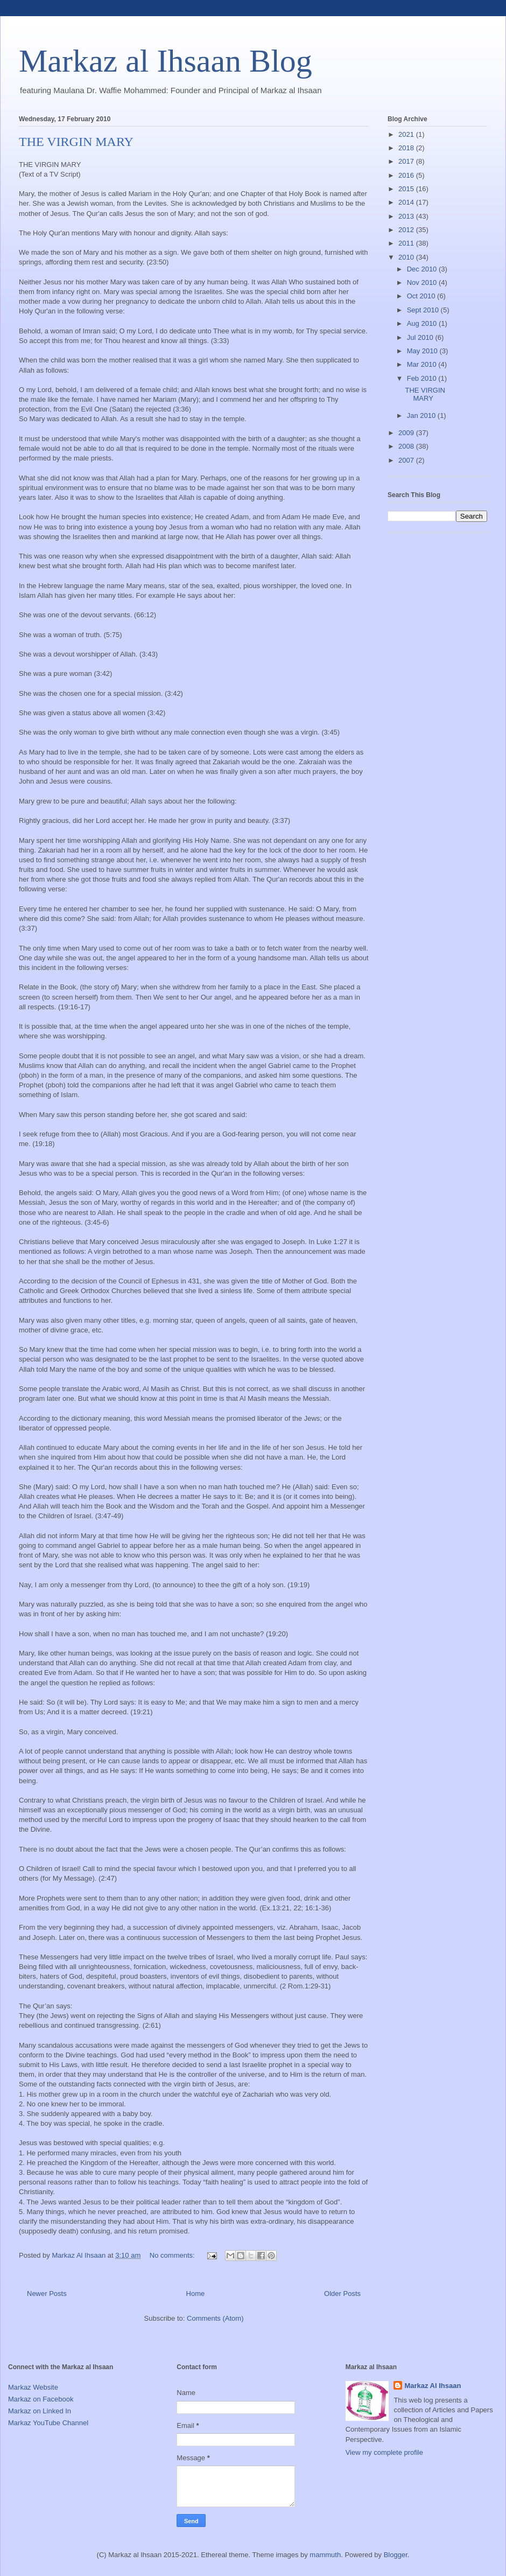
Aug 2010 (423, 323)
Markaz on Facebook (40, 2399)
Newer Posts (47, 2293)
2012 (407, 230)
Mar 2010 (423, 364)
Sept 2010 (424, 310)
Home (195, 2293)
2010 (407, 257)
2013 (407, 216)
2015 (407, 189)
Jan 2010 (422, 415)
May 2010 (423, 351)
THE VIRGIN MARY (76, 142)
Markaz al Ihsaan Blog (165, 61)
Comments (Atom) (215, 2318)
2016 (407, 175)
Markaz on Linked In (39, 2411)
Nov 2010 (423, 282)
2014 (407, 202)
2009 (407, 433)
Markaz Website (33, 2387)
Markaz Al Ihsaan (432, 2386)
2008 (407, 446)
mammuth (325, 2555)
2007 (407, 460)
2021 (407, 134)
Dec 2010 (423, 269)
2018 (407, 148)
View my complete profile (384, 2452)
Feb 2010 (423, 378)
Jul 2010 (421, 337)
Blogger (395, 2555)
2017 (407, 161)
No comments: (173, 2255)
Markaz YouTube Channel (48, 2423)
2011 (407, 243)
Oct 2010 (422, 296)
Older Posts (342, 2293)
